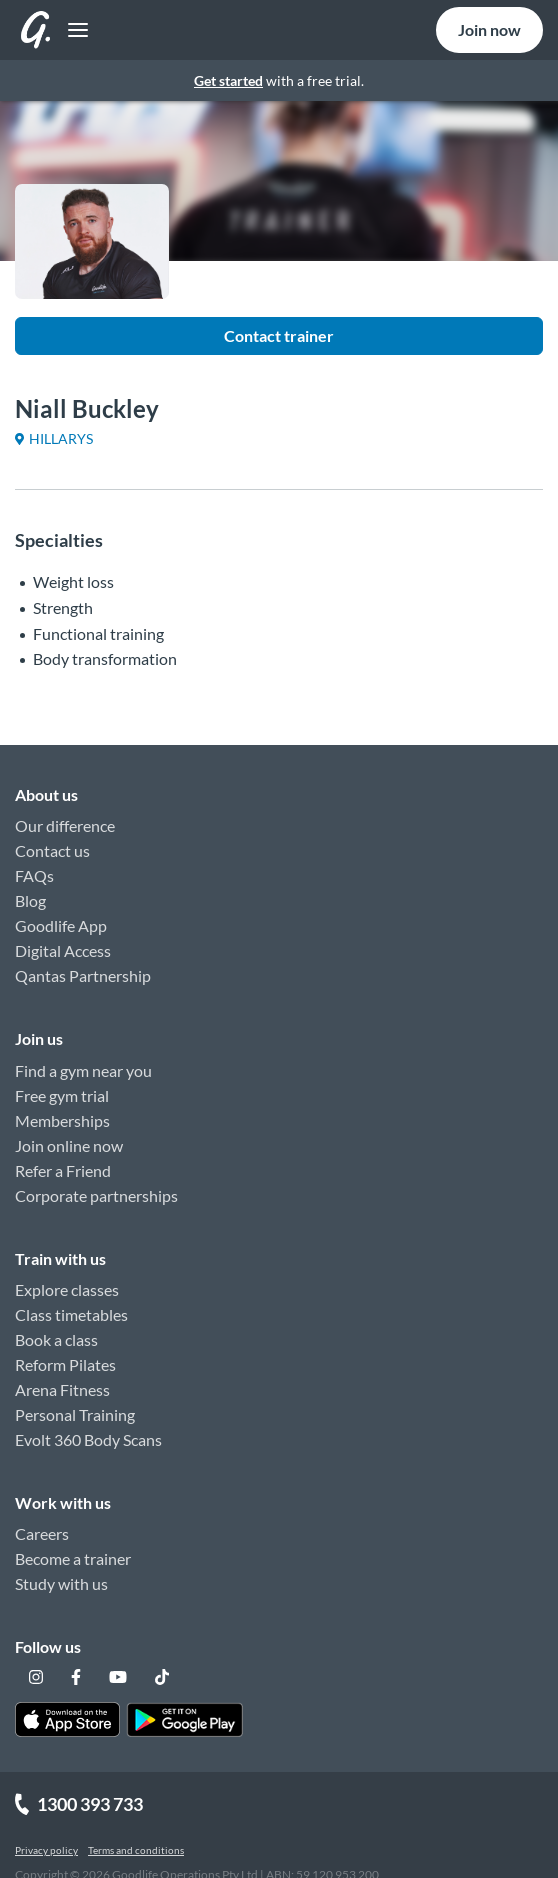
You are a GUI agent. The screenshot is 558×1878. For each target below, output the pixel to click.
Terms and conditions (136, 1850)
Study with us (61, 1583)
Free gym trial (62, 1095)
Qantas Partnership (83, 975)
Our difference (65, 825)
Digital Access (63, 950)
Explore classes (67, 1289)
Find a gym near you (83, 1070)
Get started (228, 80)
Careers (42, 1533)
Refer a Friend (63, 1170)
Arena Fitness (62, 1389)
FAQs (34, 875)
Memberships (62, 1120)
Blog (30, 900)
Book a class (56, 1339)
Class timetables (71, 1314)
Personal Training (75, 1414)
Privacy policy (46, 1850)
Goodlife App (61, 925)
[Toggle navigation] (72, 30)
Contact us (52, 850)
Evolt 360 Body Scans (88, 1439)
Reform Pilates (65, 1364)
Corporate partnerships (96, 1195)
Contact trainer (279, 335)
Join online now (69, 1145)
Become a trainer (73, 1558)
